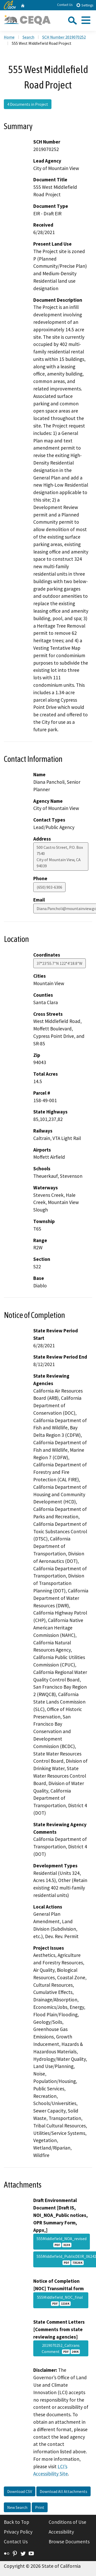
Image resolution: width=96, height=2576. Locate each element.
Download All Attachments (63, 2491)
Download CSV (19, 2491)
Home (9, 37)
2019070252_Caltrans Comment (61, 2348)
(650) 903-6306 (49, 887)
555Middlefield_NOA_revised (62, 2241)
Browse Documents (69, 2541)
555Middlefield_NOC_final (60, 2300)
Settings (84, 5)
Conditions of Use (67, 2522)
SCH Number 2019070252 (64, 37)
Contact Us (64, 5)
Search (28, 37)
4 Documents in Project (27, 104)
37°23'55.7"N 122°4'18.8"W (59, 963)
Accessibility (61, 2532)
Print (39, 2507)
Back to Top (16, 2522)
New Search (17, 2507)
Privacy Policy (18, 2532)
